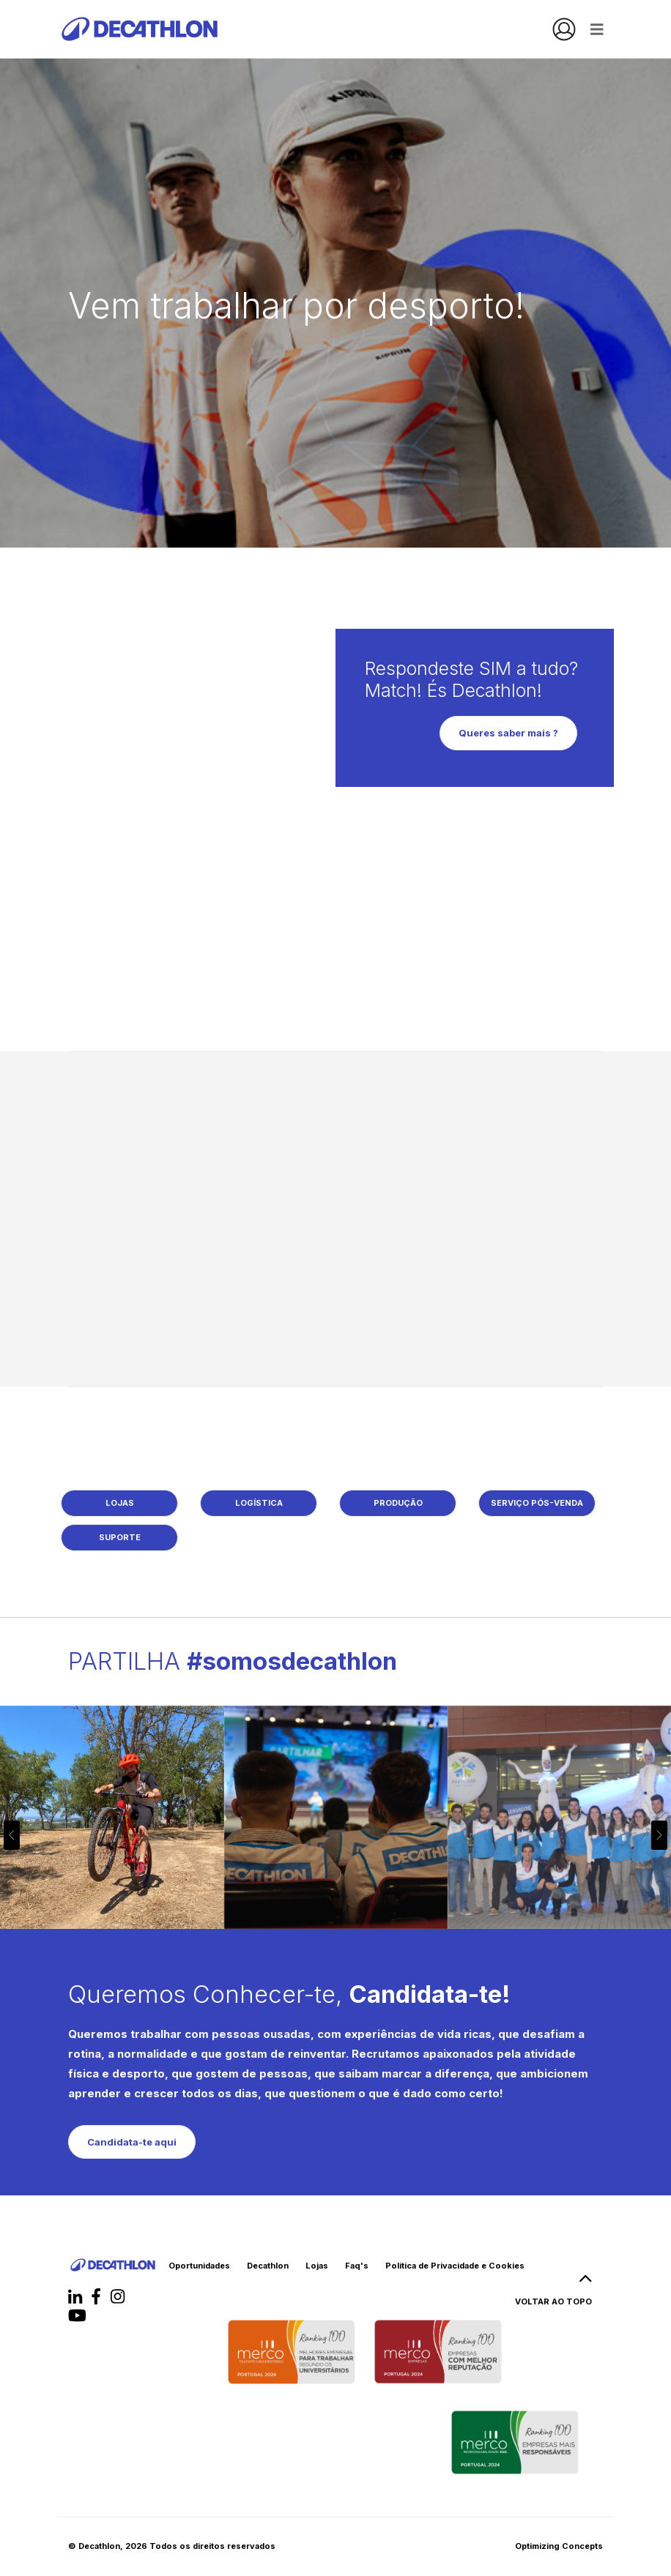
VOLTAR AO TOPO (553, 2294)
